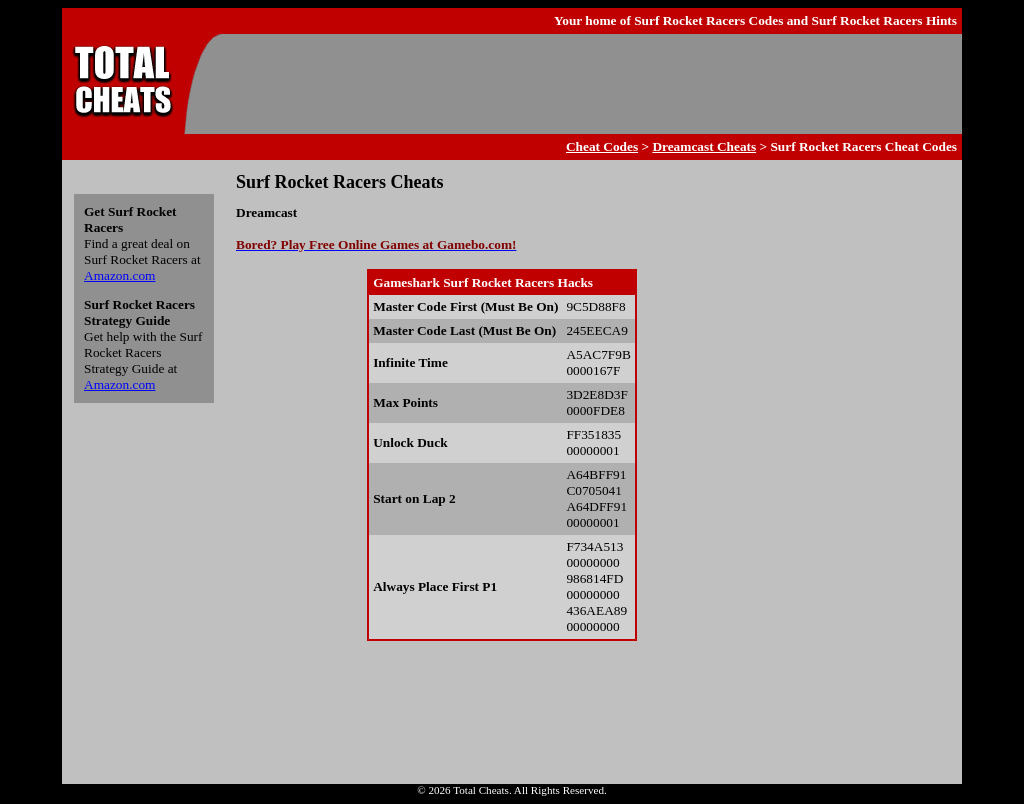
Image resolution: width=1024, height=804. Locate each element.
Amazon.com (119, 275)
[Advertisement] (588, 84)
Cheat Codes (602, 146)
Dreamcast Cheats (704, 146)
